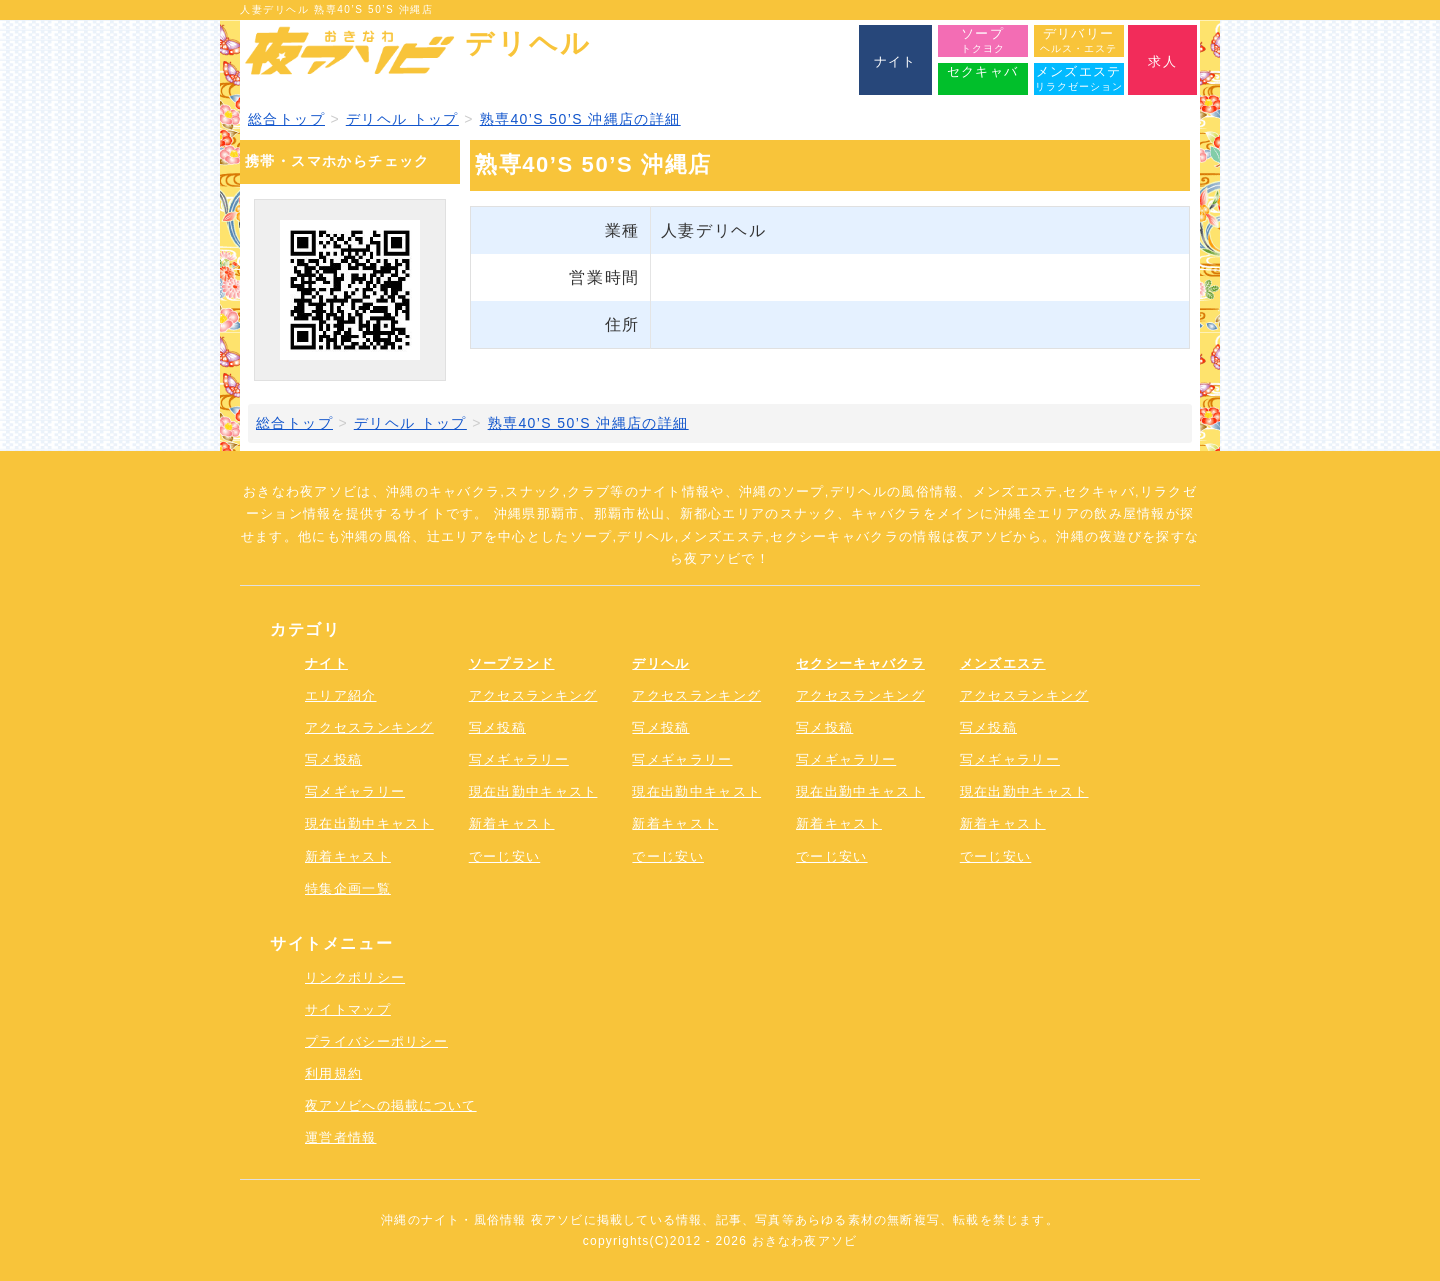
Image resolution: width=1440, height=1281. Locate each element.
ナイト (326, 663)
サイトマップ (348, 1009)
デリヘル (660, 663)
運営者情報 (341, 1137)
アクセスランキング (369, 727)
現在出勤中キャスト (369, 823)
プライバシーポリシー (376, 1041)
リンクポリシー (355, 977)
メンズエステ (1003, 663)
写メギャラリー (355, 791)
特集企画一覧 (348, 888)
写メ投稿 (333, 759)
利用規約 (333, 1073)
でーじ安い (505, 856)
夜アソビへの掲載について (391, 1105)
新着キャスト (348, 856)
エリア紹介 (341, 695)
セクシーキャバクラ (860, 663)
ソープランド (512, 663)
